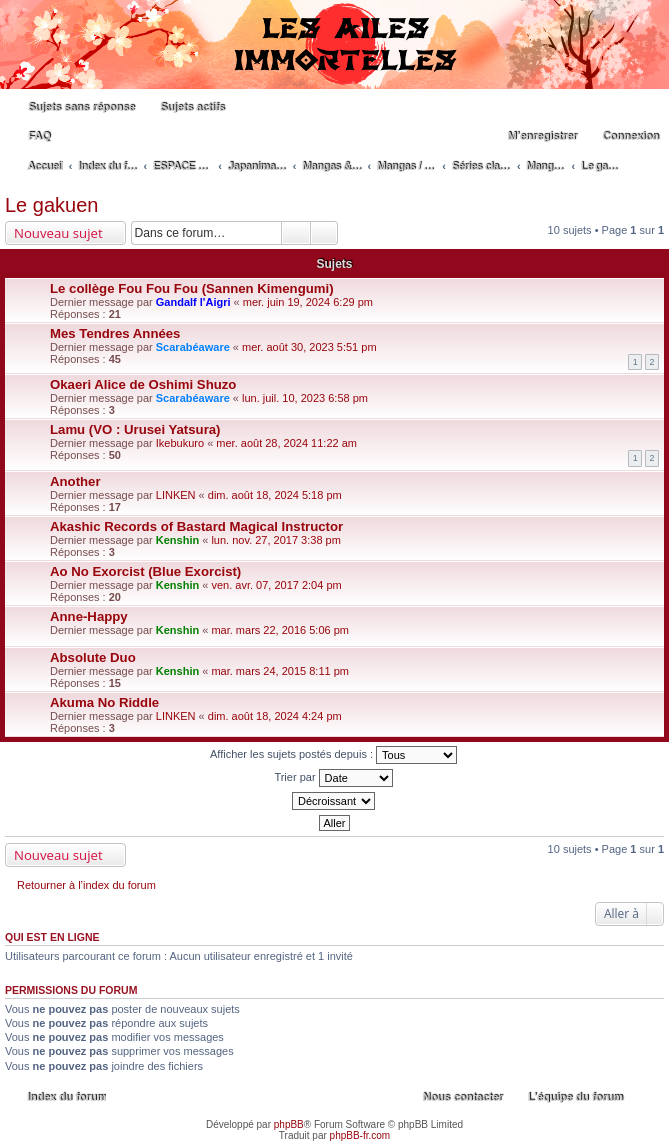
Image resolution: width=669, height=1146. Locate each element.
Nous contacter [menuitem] (463, 1097)
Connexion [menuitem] (630, 136)
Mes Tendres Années (115, 333)
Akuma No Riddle (104, 702)
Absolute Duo (93, 657)
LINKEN (176, 495)
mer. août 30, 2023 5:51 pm (309, 347)
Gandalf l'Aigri (193, 302)
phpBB (289, 1124)
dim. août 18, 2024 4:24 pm (275, 716)
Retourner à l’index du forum (86, 885)
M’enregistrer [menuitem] (542, 136)
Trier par (333, 778)
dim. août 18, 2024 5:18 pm (275, 495)
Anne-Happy (89, 616)
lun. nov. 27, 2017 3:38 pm (275, 540)
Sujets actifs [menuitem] (192, 107)
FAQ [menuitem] (39, 136)
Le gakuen (51, 205)
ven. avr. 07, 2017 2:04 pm (276, 585)
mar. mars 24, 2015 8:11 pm (280, 671)
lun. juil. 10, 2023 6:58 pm (305, 398)
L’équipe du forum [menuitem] (575, 1097)
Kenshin (177, 540)
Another (75, 481)
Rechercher (296, 233)
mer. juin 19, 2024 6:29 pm (308, 302)
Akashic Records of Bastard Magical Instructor (196, 526)
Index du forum (66, 1097)
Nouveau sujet (58, 233)
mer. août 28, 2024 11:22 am (286, 443)
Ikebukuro (180, 443)
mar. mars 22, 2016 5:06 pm (280, 630)
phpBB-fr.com (360, 1135)
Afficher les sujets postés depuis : (333, 755)
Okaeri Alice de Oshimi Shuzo (143, 384)
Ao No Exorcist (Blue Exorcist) (145, 571)
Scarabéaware (193, 347)
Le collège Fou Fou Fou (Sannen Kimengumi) (192, 288)
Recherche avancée (324, 233)
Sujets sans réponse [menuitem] (81, 107)
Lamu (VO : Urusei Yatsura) (135, 429)
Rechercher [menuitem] (652, 168)
